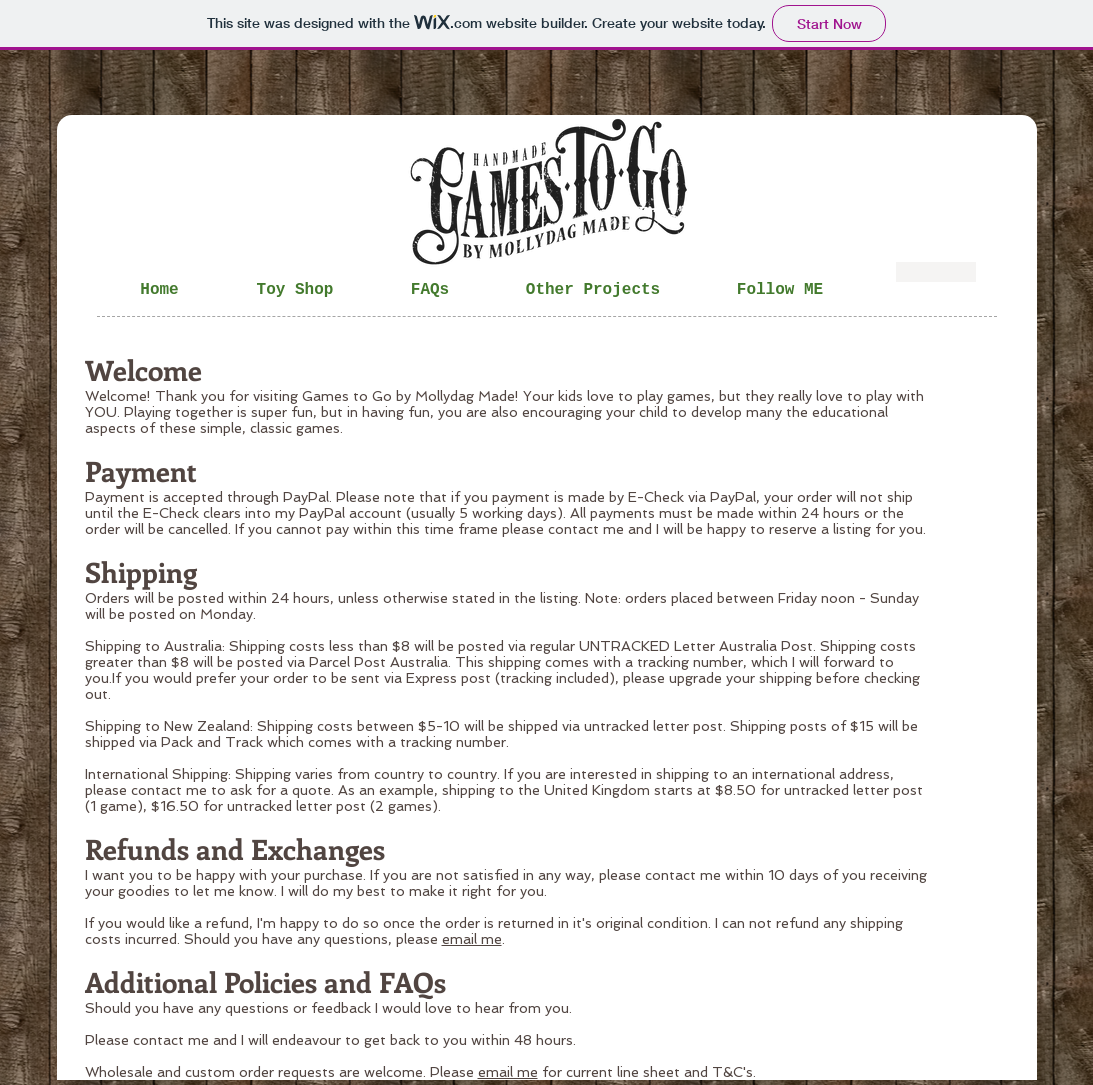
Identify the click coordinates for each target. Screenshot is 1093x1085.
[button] (430, 290)
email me (472, 939)
